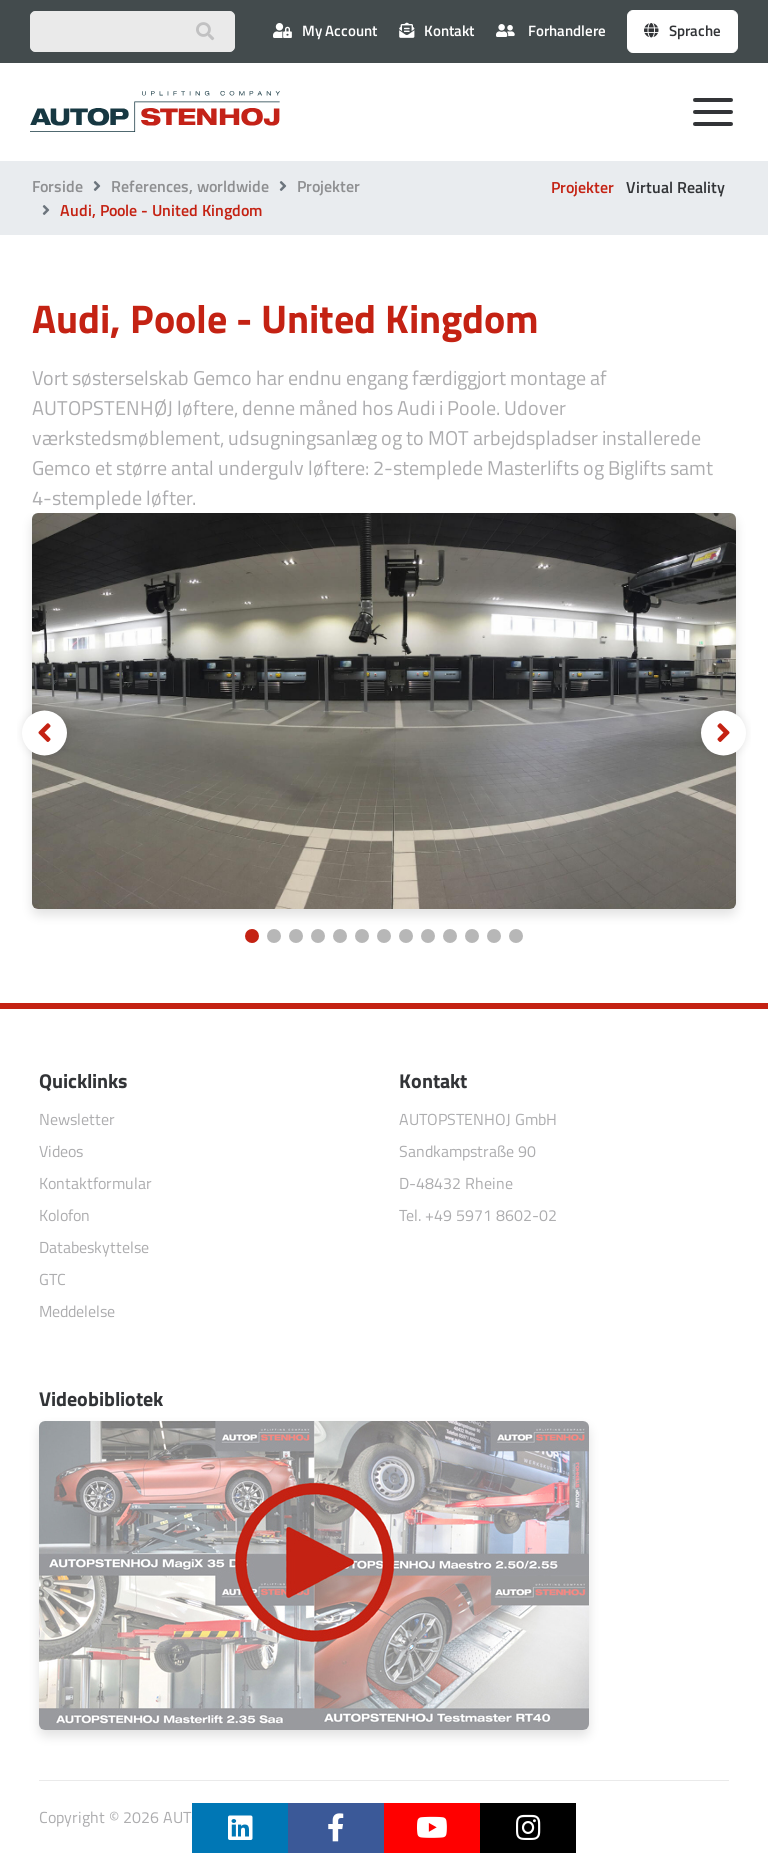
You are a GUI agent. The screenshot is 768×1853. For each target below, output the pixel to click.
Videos (61, 1151)
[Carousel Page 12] (494, 936)
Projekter (328, 186)
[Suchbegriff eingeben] (132, 31)
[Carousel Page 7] (384, 936)
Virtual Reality (675, 187)
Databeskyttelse (94, 1247)
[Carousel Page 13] (516, 936)
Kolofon (64, 1215)
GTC (52, 1279)
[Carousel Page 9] (428, 936)
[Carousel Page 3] (296, 936)
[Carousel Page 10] (450, 936)
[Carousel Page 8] (406, 936)
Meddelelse (77, 1311)
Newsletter (77, 1119)
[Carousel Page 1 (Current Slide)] (252, 936)
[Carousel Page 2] (274, 936)
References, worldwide (190, 186)
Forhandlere (551, 30)
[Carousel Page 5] (340, 936)
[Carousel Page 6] (362, 936)
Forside (57, 186)
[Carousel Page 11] (472, 936)
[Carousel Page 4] (318, 936)
